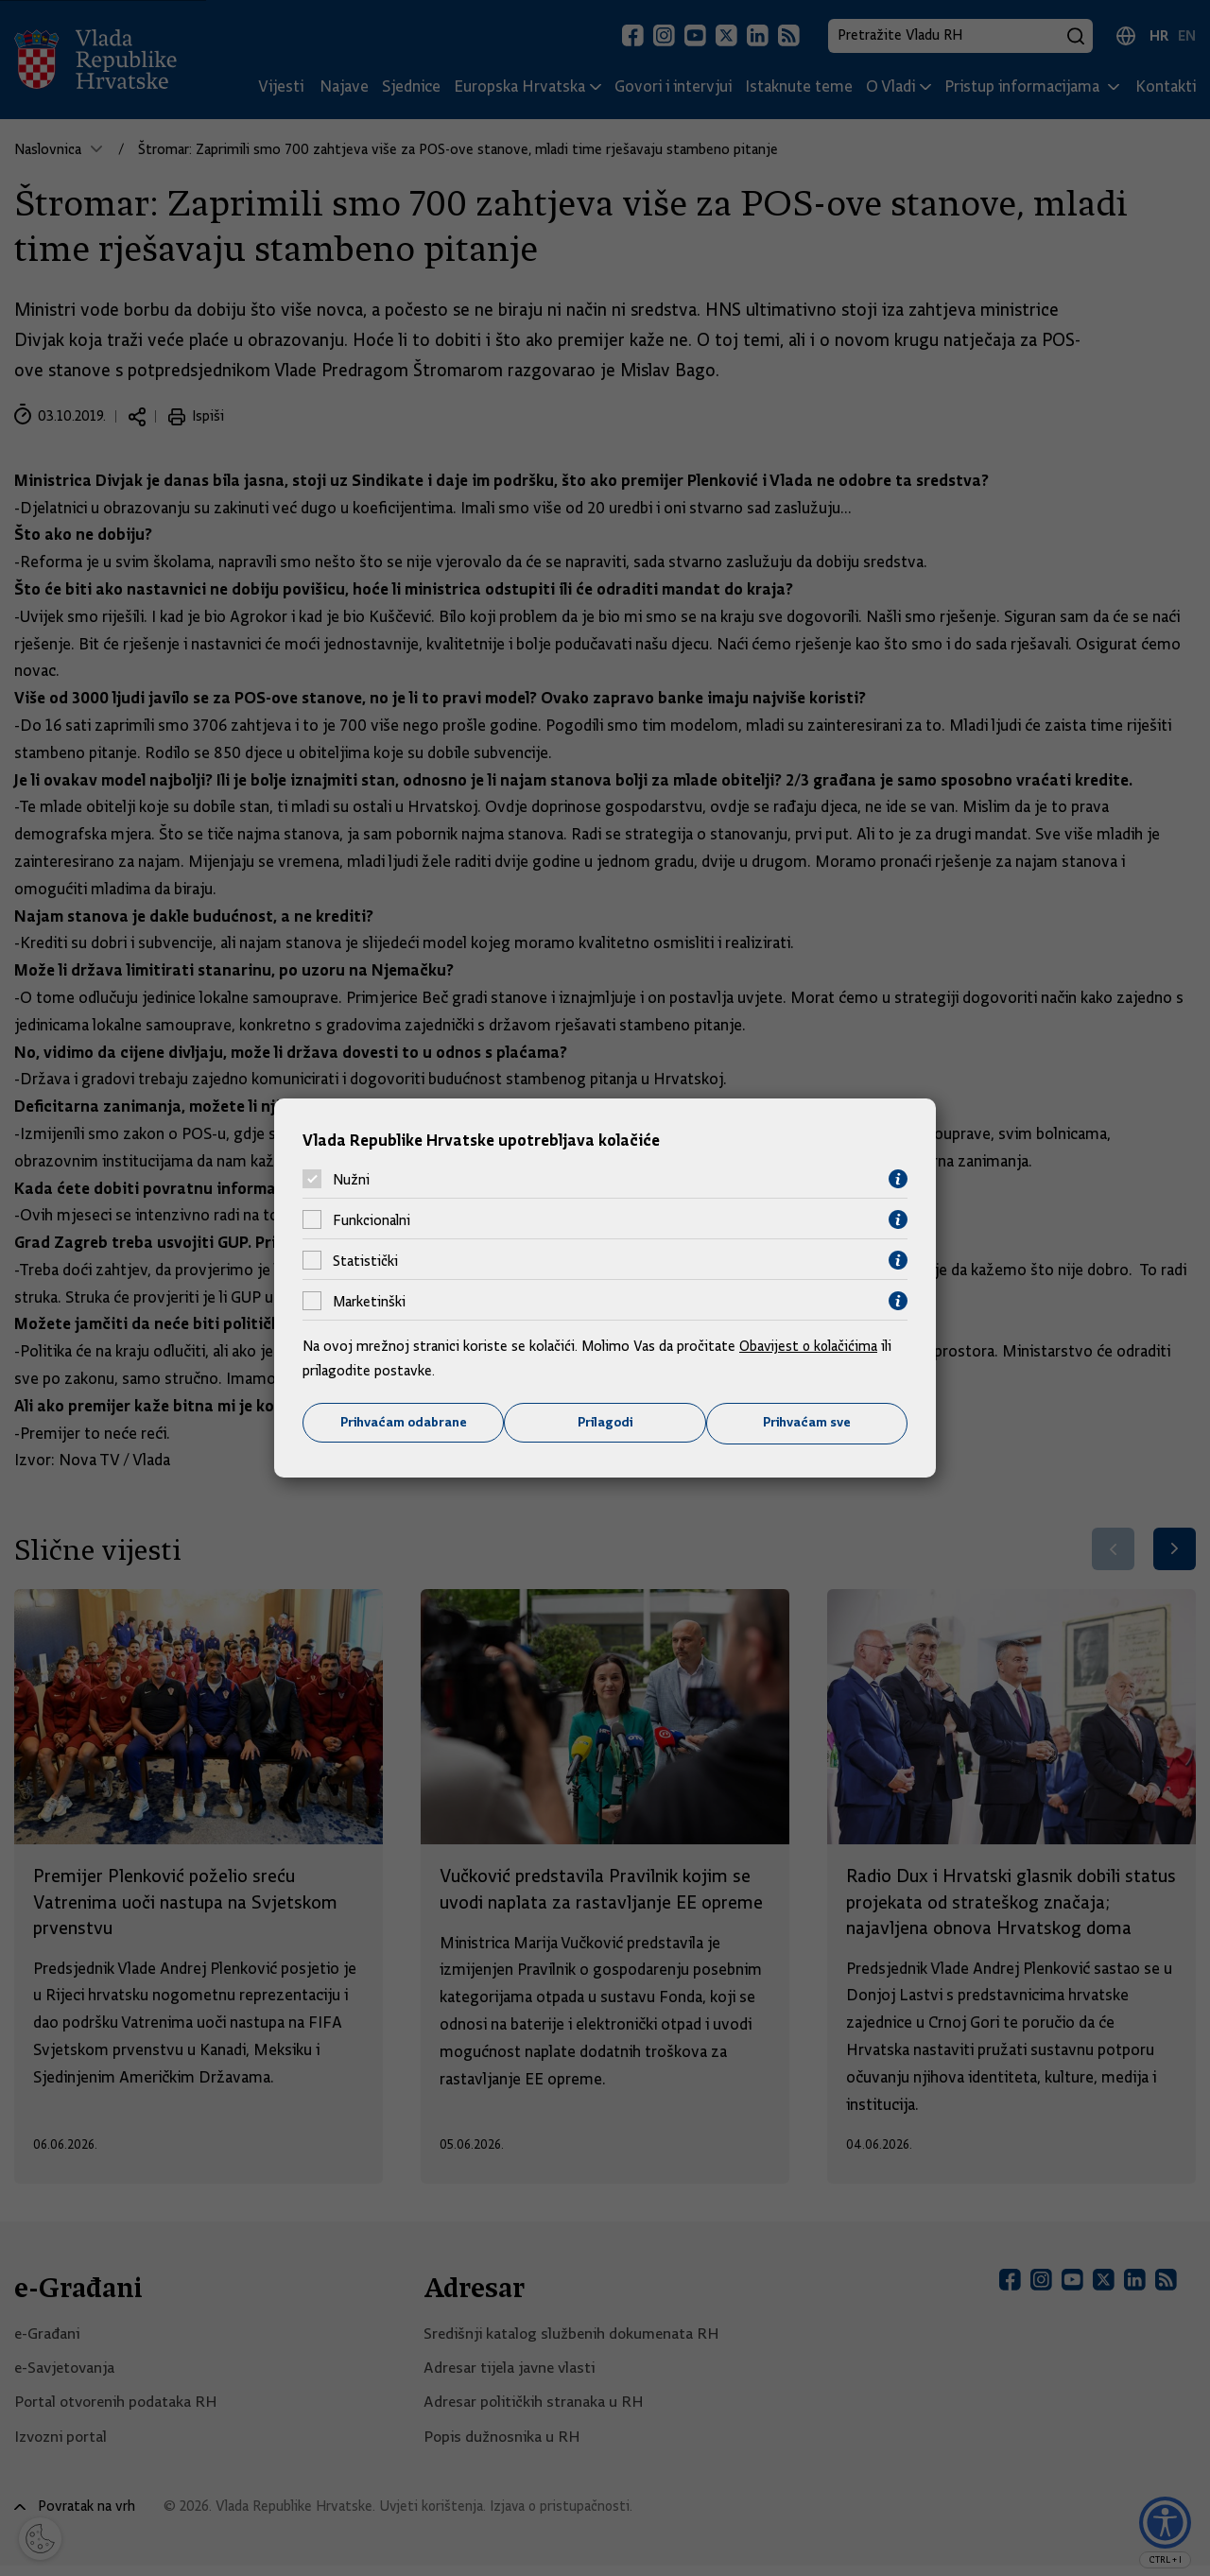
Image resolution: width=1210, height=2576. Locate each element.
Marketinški (369, 1300)
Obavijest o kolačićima (810, 1346)
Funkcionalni (371, 1219)
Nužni (351, 1178)
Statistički (365, 1260)
